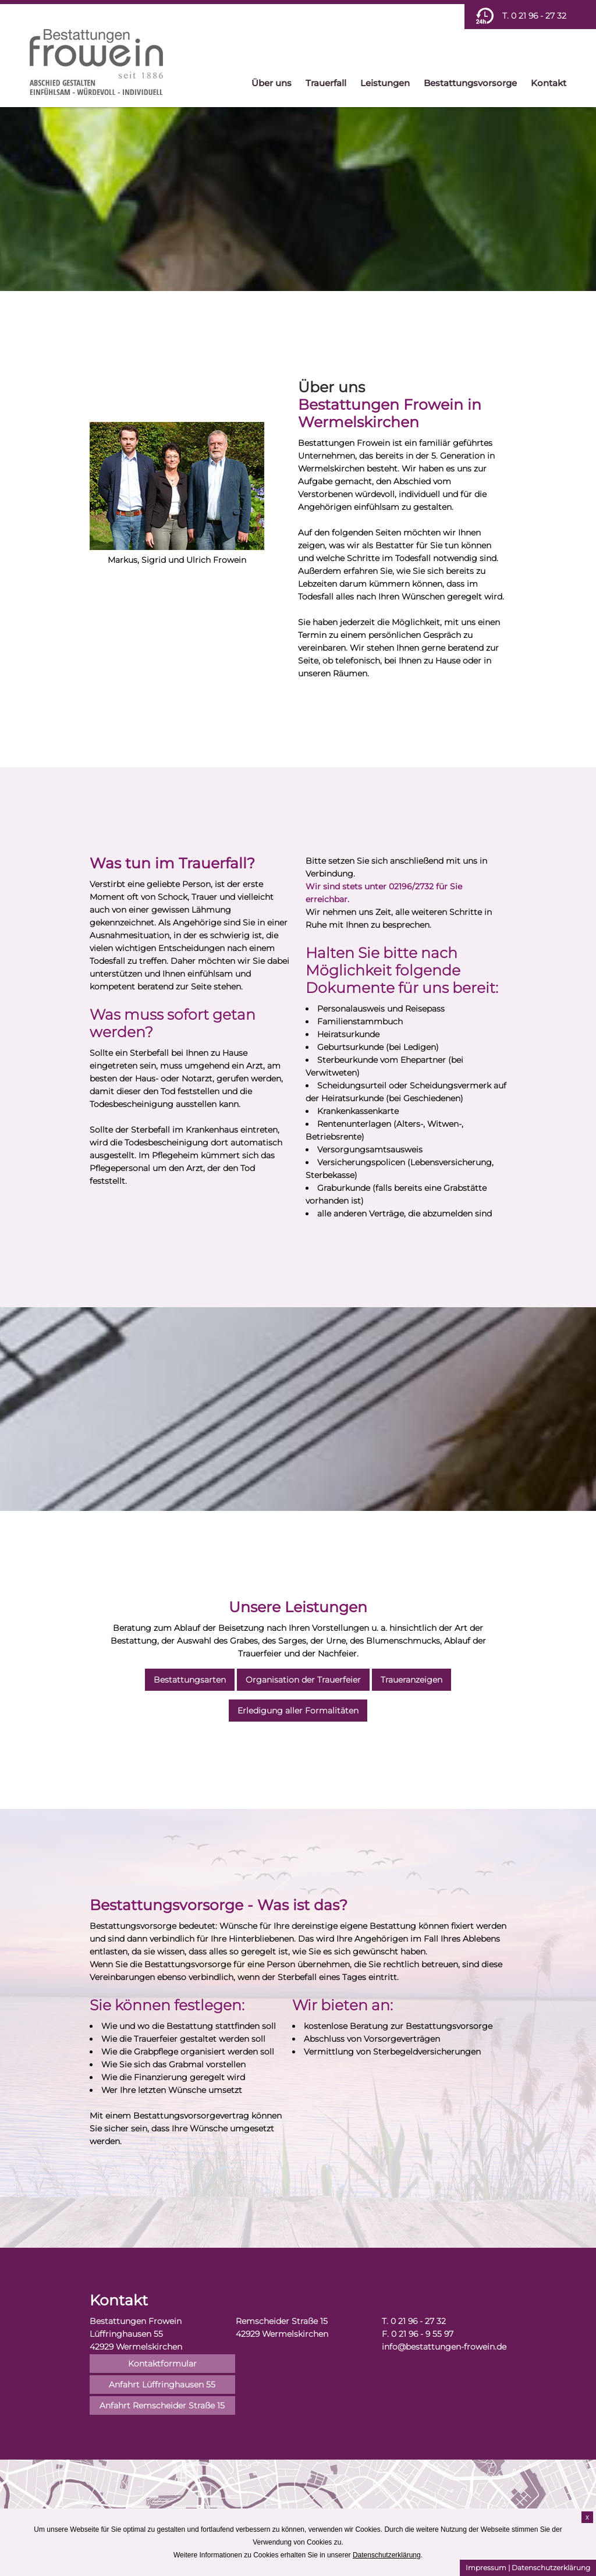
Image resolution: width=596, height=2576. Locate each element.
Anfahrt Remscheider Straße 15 (162, 2405)
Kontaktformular (162, 2363)
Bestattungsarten (190, 1679)
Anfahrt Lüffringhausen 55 (162, 2384)
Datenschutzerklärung (551, 2567)
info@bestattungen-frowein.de (444, 2346)
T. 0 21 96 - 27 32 (534, 15)
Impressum (486, 2567)
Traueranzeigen (411, 1679)
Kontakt (548, 82)
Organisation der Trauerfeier (303, 1679)
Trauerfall (326, 82)
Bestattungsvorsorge (470, 82)
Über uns (271, 82)
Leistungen (385, 82)
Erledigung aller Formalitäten (298, 1710)
